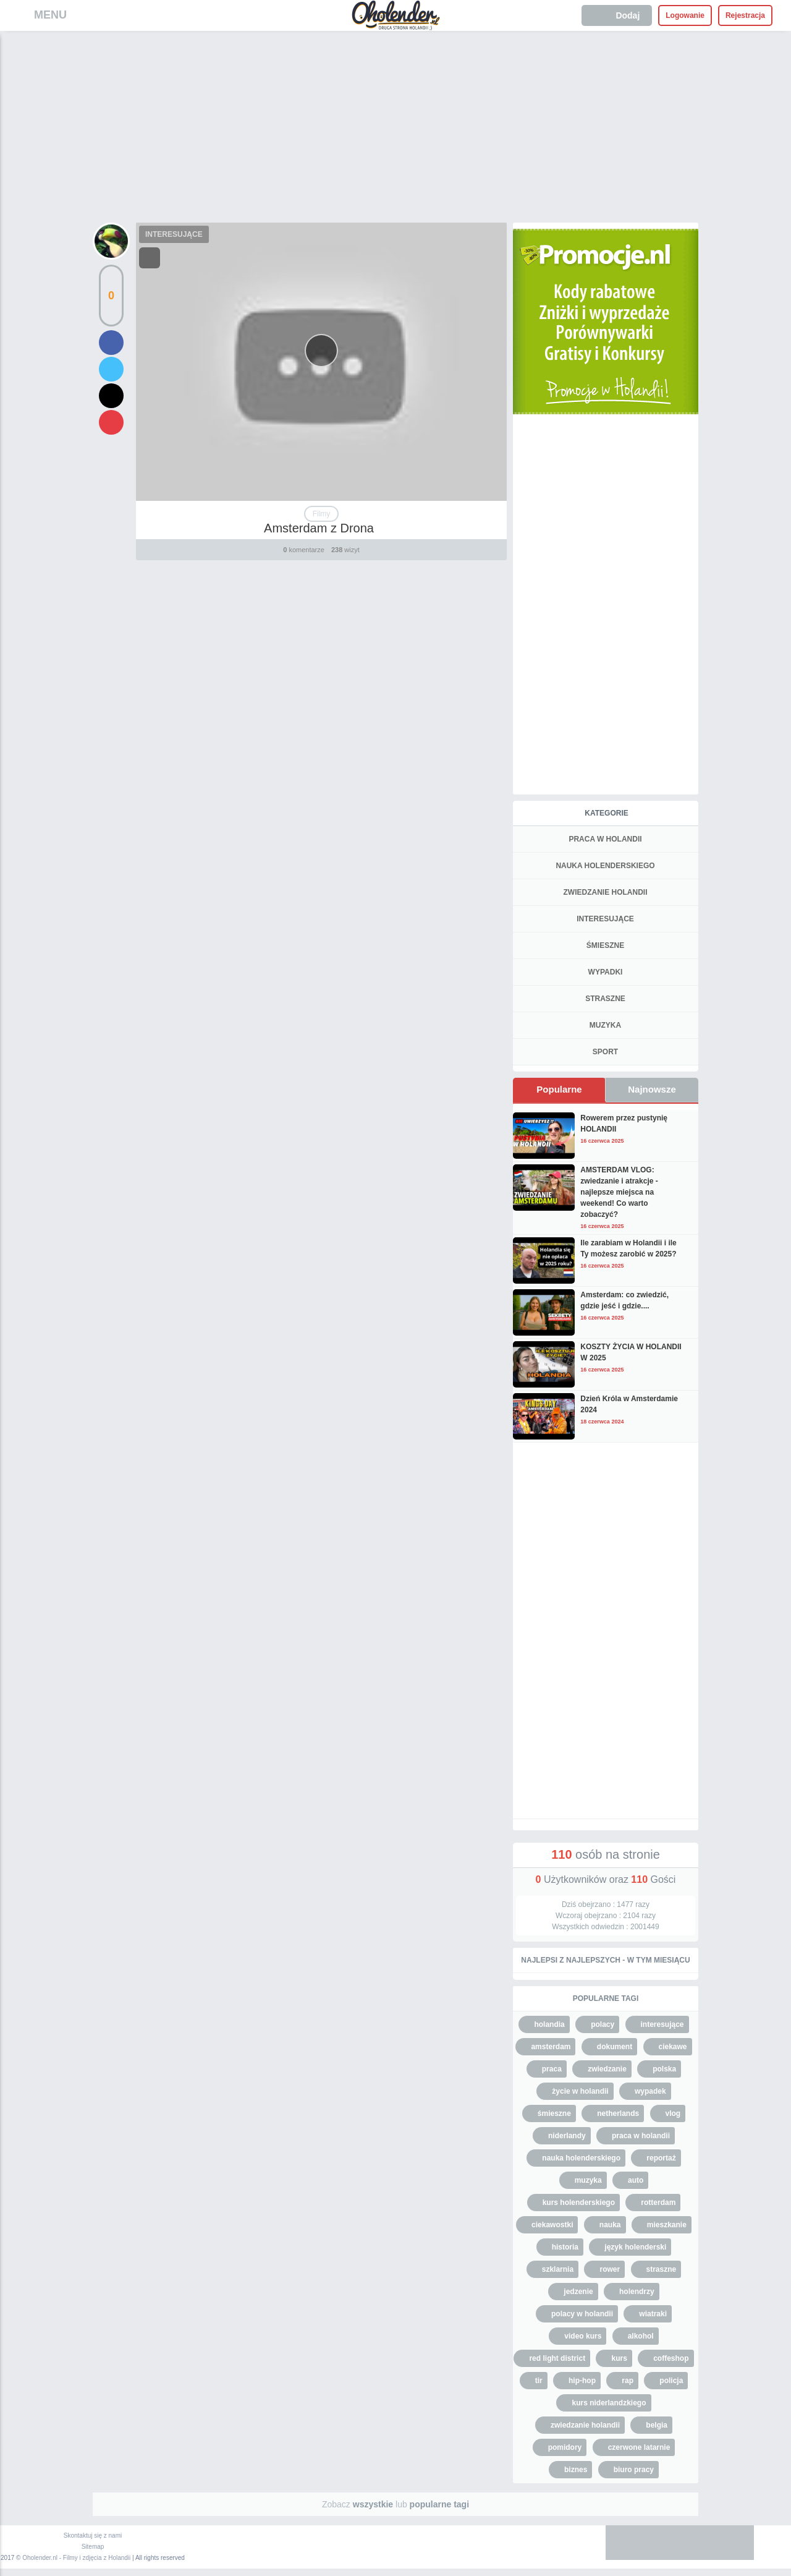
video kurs (582, 2336)
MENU (50, 15)
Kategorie (606, 813)
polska (664, 2069)
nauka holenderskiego (581, 2158)
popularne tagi (439, 2504)
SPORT (605, 1051)
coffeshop (670, 2358)
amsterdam (550, 2046)
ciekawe (673, 2046)
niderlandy (567, 2135)
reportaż (660, 2158)
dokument (614, 2046)
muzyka (588, 2180)
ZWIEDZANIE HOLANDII (606, 892)
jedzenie (578, 2291)
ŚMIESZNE (605, 945)
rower (609, 2269)
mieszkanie (667, 2224)
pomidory (565, 2447)
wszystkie (373, 2504)
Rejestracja (745, 15)
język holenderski (635, 2247)
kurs (619, 2358)
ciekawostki (552, 2224)
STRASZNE (605, 998)
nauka (610, 2224)
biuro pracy (634, 2469)
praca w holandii (641, 2135)
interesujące (662, 2024)
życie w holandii (580, 2091)
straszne (661, 2269)
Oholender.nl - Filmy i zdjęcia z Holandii (76, 2557)
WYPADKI (605, 972)
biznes (575, 2469)
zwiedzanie (607, 2069)
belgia (656, 2425)
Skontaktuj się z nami (93, 2535)
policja (671, 2380)
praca (552, 2069)
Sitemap (93, 2546)
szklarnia (557, 2269)
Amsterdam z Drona (319, 528)
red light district (557, 2358)
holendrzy (636, 2291)
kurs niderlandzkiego (609, 2403)
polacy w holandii (582, 2313)
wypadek (650, 2091)
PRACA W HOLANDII (605, 839)
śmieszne (554, 2113)
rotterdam (658, 2202)
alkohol (641, 2336)
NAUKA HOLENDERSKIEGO (605, 865)
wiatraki (653, 2313)
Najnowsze (652, 1089)
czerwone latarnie (639, 2447)
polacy (602, 2024)
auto (635, 2180)
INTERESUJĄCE (174, 234)
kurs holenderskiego (579, 2202)
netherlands (618, 2113)
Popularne (559, 1089)
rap (627, 2380)
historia (565, 2247)
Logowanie (685, 15)
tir (539, 2380)
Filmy (322, 514)
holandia (549, 2024)
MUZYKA (605, 1025)
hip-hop (582, 2380)
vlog (673, 2113)
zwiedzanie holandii (585, 2425)
